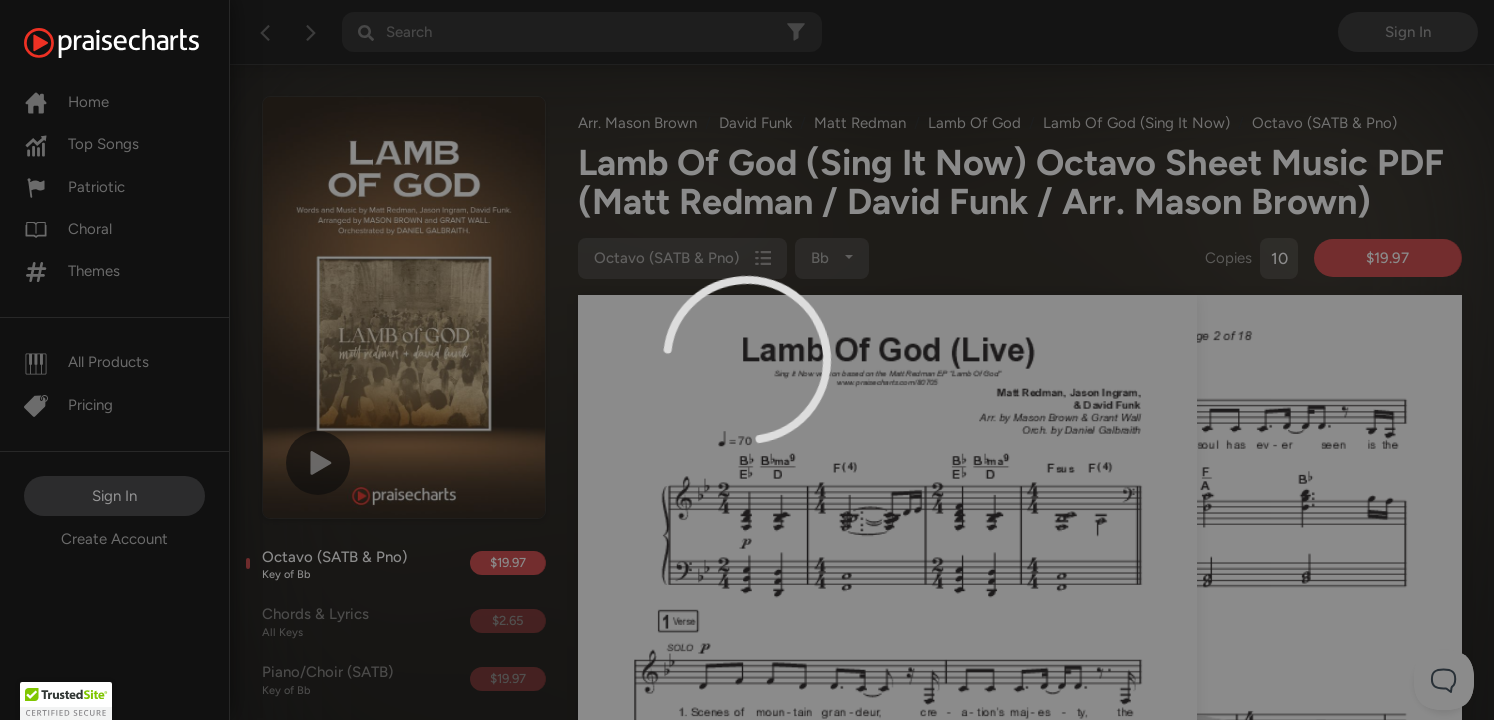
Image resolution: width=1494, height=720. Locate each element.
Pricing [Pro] (68, 405)
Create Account (114, 539)
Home (66, 102)
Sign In (114, 496)
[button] (66, 701)
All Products (86, 362)
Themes (72, 271)
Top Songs (81, 144)
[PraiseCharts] (136, 43)
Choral (68, 229)
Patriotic (74, 187)
